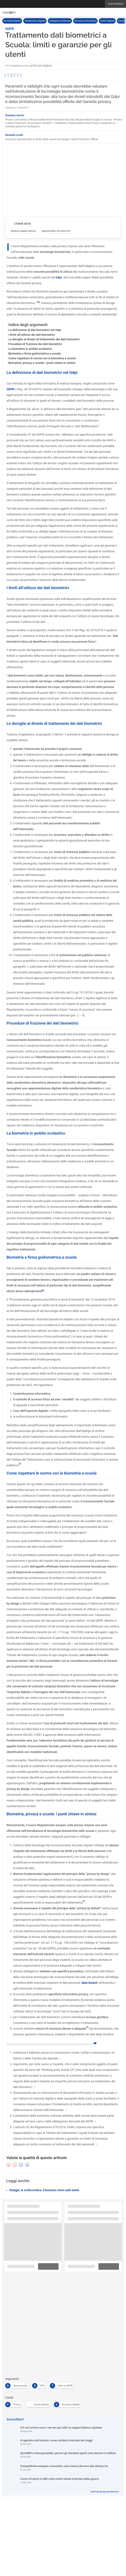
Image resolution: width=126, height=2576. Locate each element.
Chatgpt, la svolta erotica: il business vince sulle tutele (43, 2179)
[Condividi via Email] (24, 75)
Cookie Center (62, 2504)
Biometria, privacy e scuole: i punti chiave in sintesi (41, 363)
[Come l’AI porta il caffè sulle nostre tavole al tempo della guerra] (63, 2470)
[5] (87, 2016)
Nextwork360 (16, 2519)
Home (9, 65)
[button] (9, 12)
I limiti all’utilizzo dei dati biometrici (30, 335)
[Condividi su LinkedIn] (12, 75)
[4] (62, 1890)
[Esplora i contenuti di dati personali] (17, 2373)
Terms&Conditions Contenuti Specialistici (30, 2504)
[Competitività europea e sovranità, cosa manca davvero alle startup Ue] (63, 2457)
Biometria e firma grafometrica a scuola (34, 353)
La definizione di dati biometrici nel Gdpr (34, 330)
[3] (111, 1453)
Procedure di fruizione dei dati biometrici (34, 344)
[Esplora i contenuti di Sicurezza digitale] (68, 2392)
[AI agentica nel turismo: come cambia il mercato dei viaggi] (63, 2431)
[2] (25, 1284)
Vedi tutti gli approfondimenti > (104, 2480)
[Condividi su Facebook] (6, 75)
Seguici (57, 2491)
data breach (85, 1971)
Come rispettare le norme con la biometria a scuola (41, 358)
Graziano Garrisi (14, 115)
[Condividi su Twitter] (18, 75)
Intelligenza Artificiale (61, 20)
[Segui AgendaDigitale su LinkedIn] (71, 2491)
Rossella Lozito (14, 135)
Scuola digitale (26, 65)
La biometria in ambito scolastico (29, 349)
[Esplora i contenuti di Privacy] (14, 2392)
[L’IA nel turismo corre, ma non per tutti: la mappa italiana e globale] (63, 2418)
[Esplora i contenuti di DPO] (39, 2373)
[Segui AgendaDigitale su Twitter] (78, 2491)
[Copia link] (30, 75)
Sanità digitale (109, 20)
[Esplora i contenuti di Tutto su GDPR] (62, 2373)
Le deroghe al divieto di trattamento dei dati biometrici (43, 339)
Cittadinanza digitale (35, 20)
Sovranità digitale (12, 20)
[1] (42, 302)
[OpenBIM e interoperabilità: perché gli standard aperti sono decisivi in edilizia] (63, 2444)
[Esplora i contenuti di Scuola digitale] (39, 2392)
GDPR (10, 389)
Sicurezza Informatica (87, 20)
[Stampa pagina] (36, 75)
